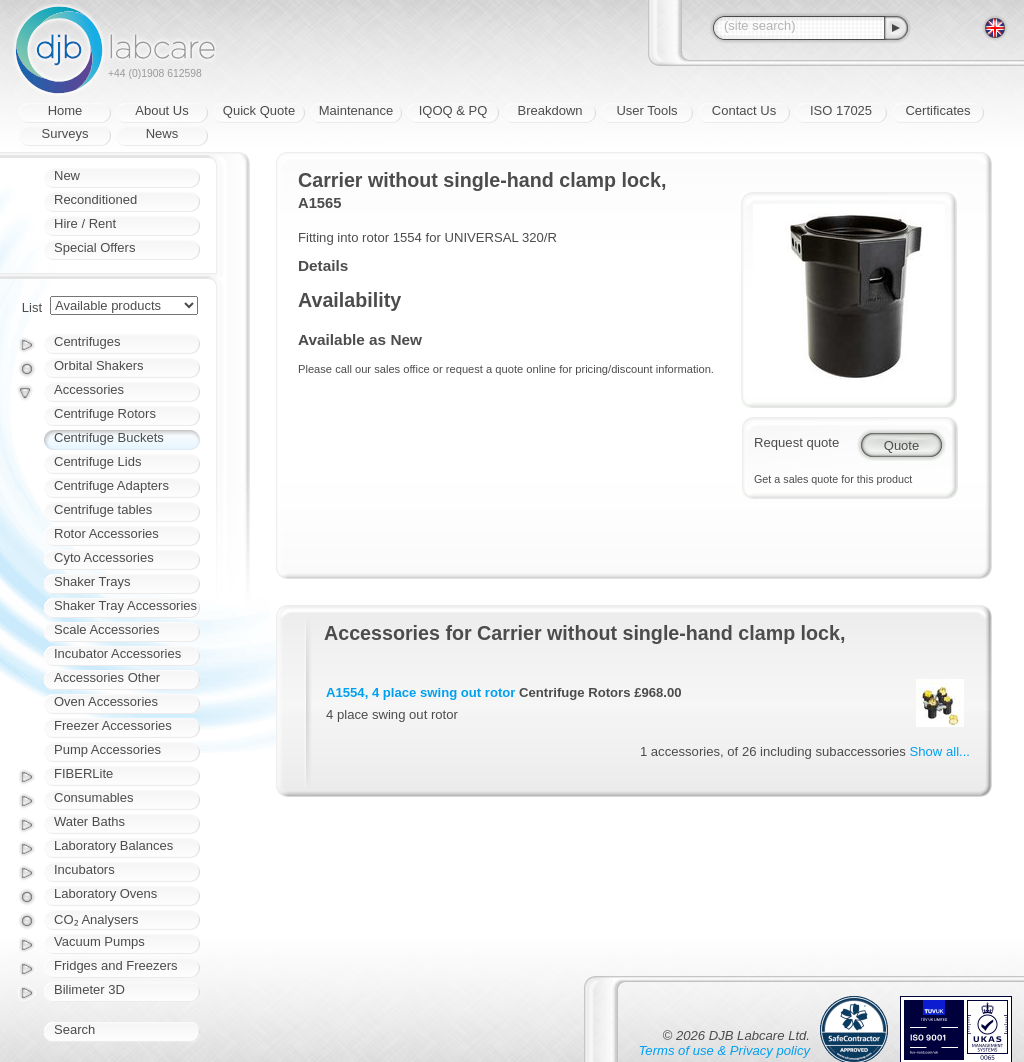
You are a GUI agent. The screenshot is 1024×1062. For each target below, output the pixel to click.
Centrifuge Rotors (105, 413)
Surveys (65, 133)
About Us (161, 110)
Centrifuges (87, 341)
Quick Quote (259, 110)
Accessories (89, 389)
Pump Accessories (107, 749)
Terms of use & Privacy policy (724, 1050)
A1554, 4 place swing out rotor (420, 692)
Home (65, 110)
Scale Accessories (107, 629)
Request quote (796, 442)
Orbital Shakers (99, 365)
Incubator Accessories (117, 653)
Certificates (937, 110)
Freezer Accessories (113, 725)
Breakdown (549, 110)
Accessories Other (107, 677)
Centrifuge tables (103, 509)
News (162, 133)
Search (74, 1029)
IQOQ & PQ (453, 110)
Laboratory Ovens (105, 893)
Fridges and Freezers (116, 965)
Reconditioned (95, 199)
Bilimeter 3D (89, 989)
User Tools (646, 110)
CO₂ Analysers (96, 919)
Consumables (94, 797)
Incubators (84, 869)
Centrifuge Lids (97, 461)
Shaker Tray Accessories (125, 605)
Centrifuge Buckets (109, 437)
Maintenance (356, 110)
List (32, 307)
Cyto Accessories (104, 557)
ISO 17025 (841, 110)
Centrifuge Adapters (111, 485)
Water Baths (89, 821)
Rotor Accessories (106, 533)
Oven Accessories (106, 701)
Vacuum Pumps (99, 941)
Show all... (940, 751)
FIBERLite (83, 773)
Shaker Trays (92, 581)
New (67, 175)
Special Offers (94, 247)
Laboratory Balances (113, 845)
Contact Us (744, 110)
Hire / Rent (85, 223)
